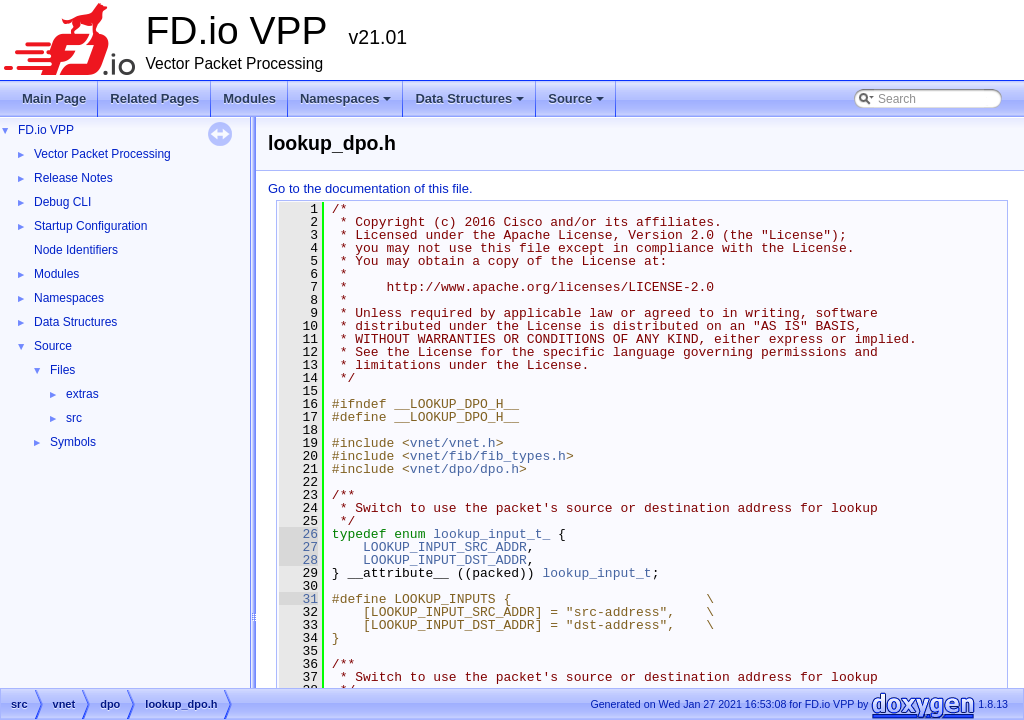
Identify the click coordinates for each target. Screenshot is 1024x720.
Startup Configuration (90, 226)
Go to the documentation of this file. (370, 188)
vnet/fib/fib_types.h (488, 456)
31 (298, 599)
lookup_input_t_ (491, 534)
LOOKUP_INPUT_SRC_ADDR (445, 547)
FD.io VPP (46, 130)
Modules (249, 98)
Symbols (73, 442)
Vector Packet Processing (102, 154)
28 (298, 560)
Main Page (54, 98)
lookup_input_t (596, 573)
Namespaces (347, 104)
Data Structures (471, 104)
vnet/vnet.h (453, 443)
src (74, 418)
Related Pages (154, 98)
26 (298, 534)
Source (577, 104)
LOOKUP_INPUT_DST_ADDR (445, 560)
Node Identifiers (76, 250)
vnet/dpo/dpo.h (464, 469)
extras (82, 394)
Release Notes (73, 178)
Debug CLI (62, 202)
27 (298, 547)
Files (62, 370)
